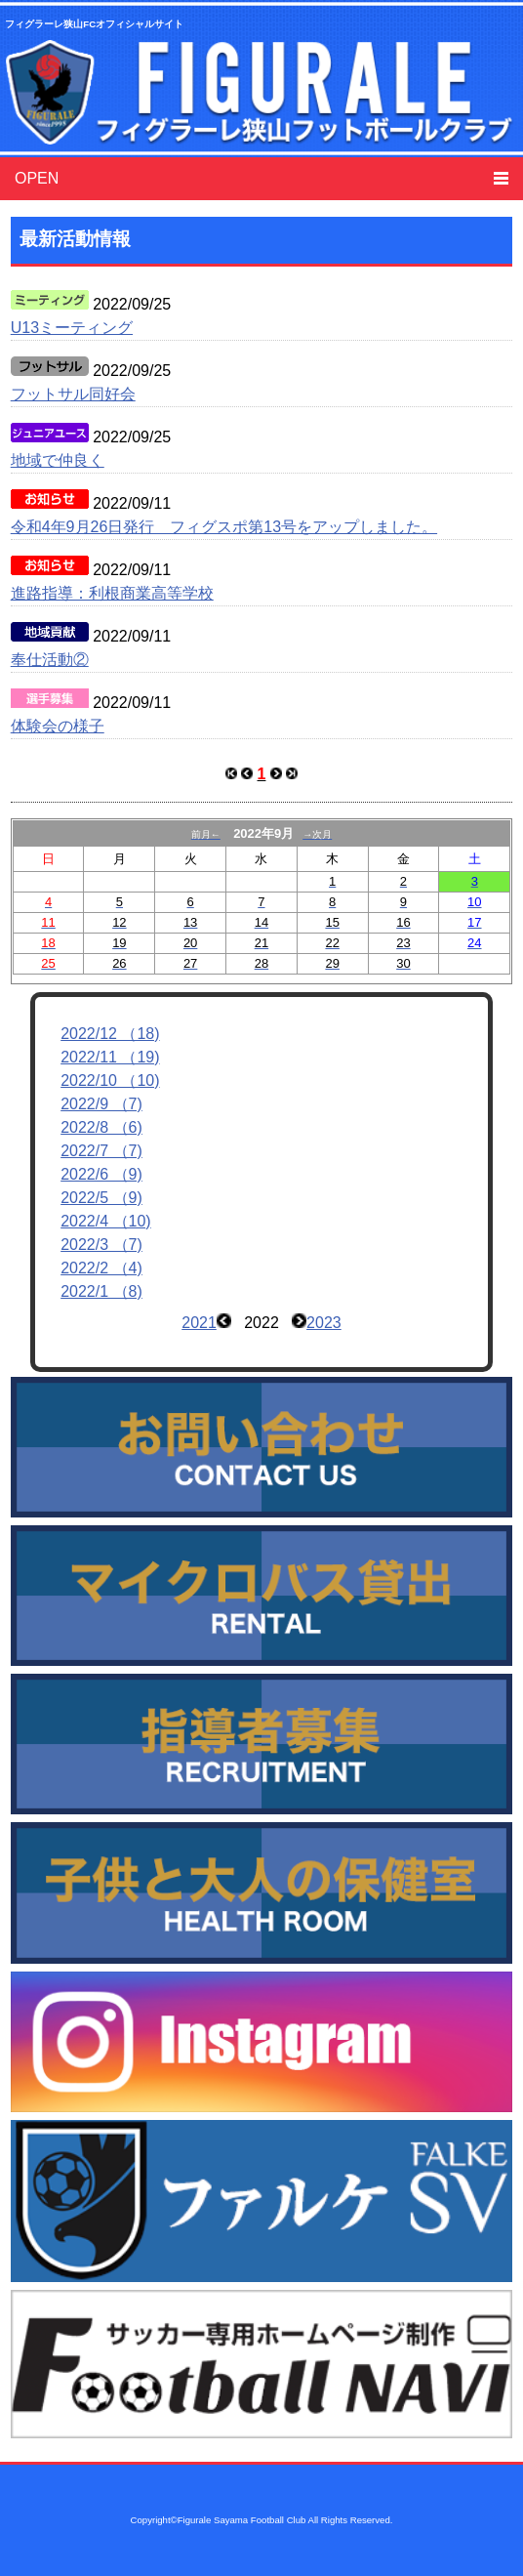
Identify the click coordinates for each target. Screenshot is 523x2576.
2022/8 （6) (101, 1127)
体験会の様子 (57, 726)
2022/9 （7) (101, 1104)
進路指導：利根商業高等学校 (112, 593)
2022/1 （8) (101, 1291)
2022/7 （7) (101, 1151)
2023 (324, 1322)
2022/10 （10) (109, 1080)
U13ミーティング (72, 327)
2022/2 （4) (101, 1268)
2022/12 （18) (109, 1033)
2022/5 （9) (101, 1197)
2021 (199, 1322)
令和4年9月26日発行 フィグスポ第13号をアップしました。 (224, 527)
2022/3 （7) (101, 1244)
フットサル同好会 (73, 394)
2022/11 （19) (109, 1057)
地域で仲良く (57, 460)
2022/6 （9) (101, 1174)
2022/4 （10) (105, 1221)
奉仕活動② (50, 659)
